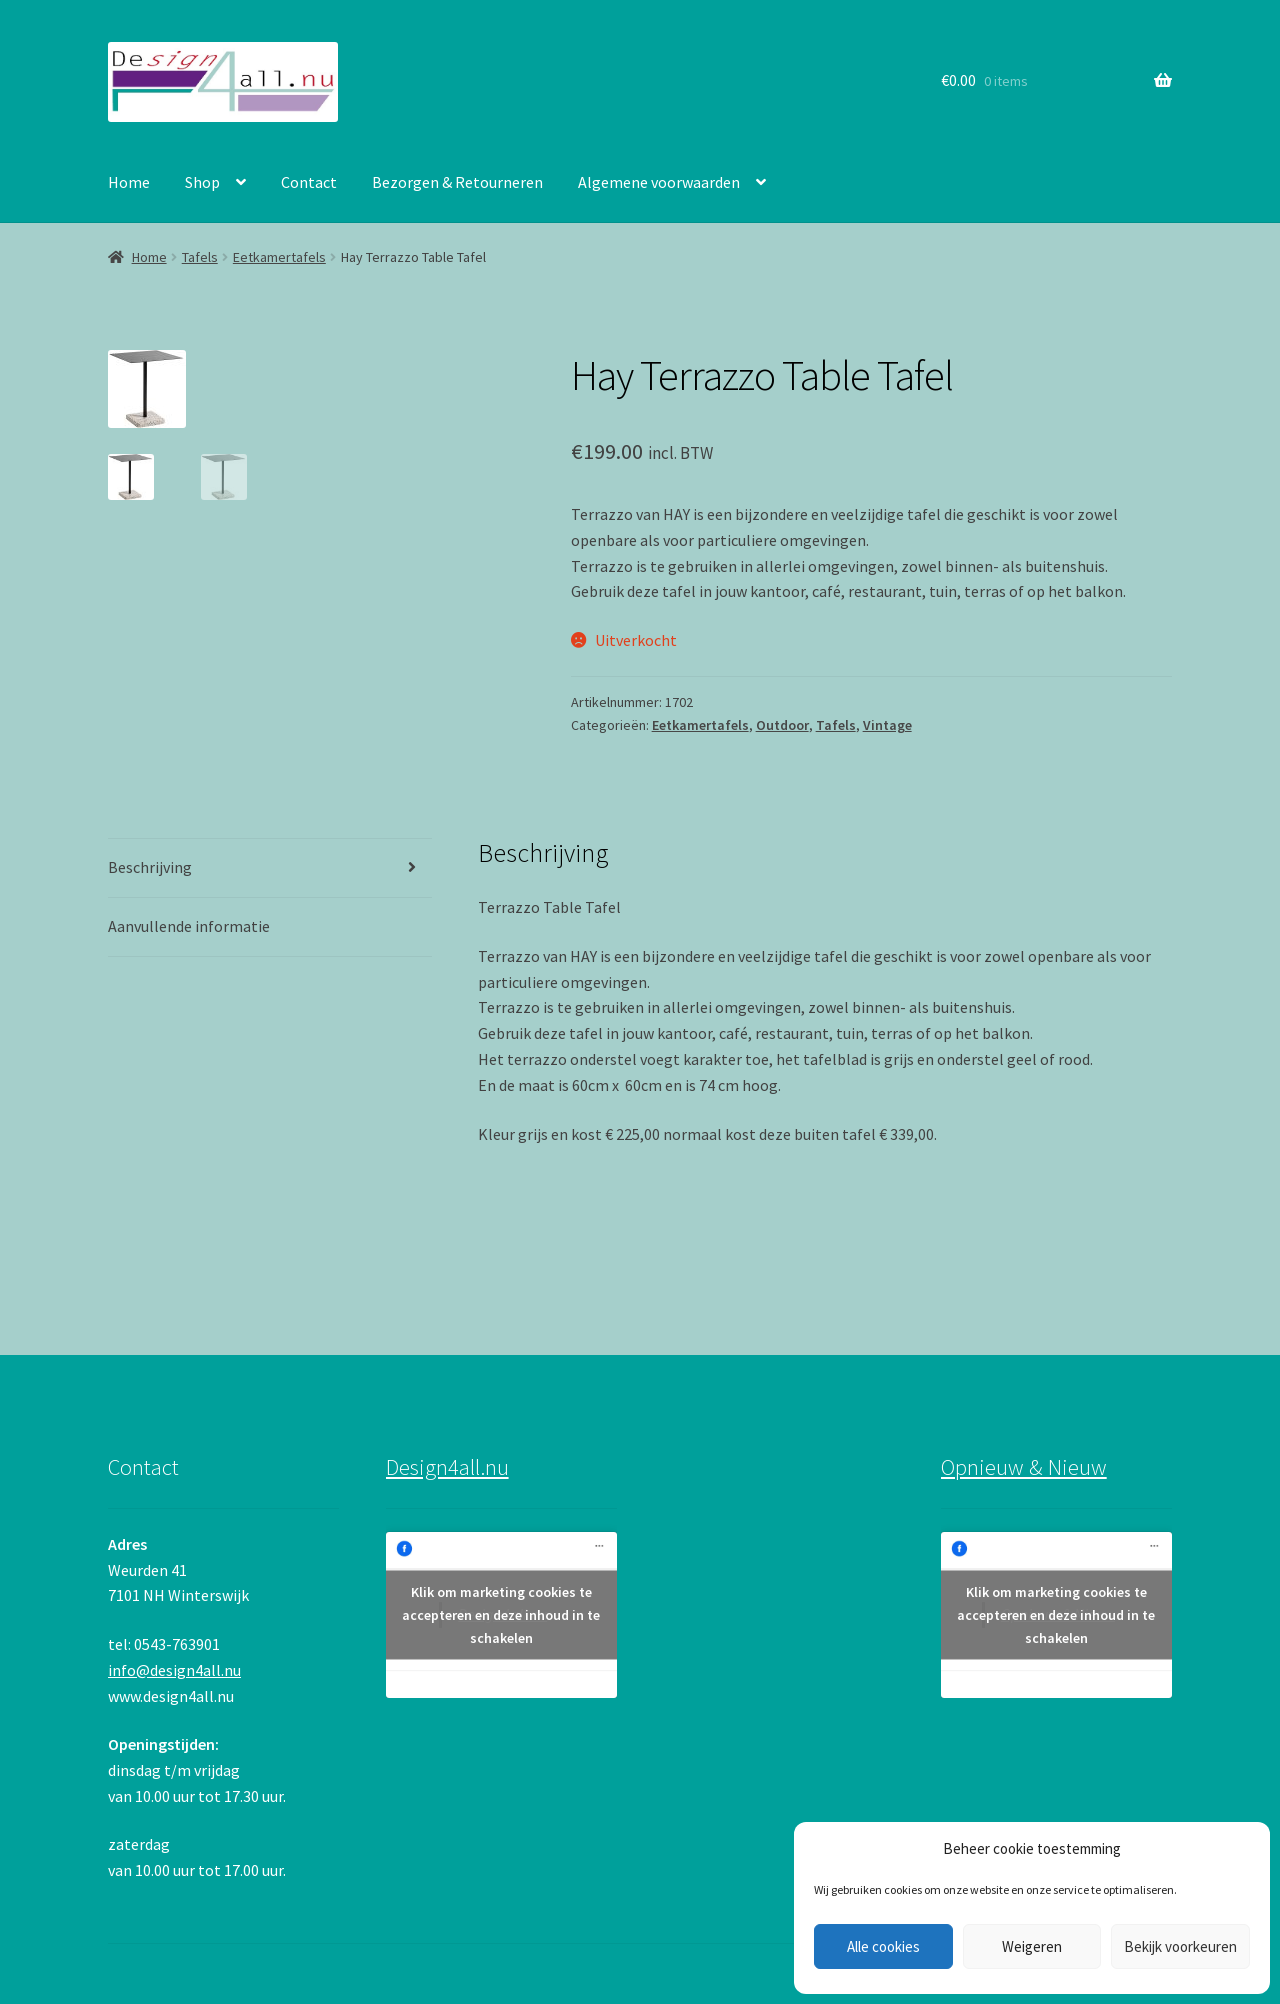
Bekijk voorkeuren (1180, 1946)
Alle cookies (883, 1946)
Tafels (200, 257)
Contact (309, 182)
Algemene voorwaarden (659, 182)
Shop (202, 182)
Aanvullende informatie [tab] (189, 926)
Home (129, 182)
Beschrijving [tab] (150, 867)
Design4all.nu (447, 1467)
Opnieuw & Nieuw (1024, 1467)
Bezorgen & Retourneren (457, 182)
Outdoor (782, 725)
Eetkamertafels (279, 257)
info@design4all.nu (174, 1670)
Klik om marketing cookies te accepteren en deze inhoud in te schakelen (501, 1614)
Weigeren (1032, 1946)
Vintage (887, 725)
